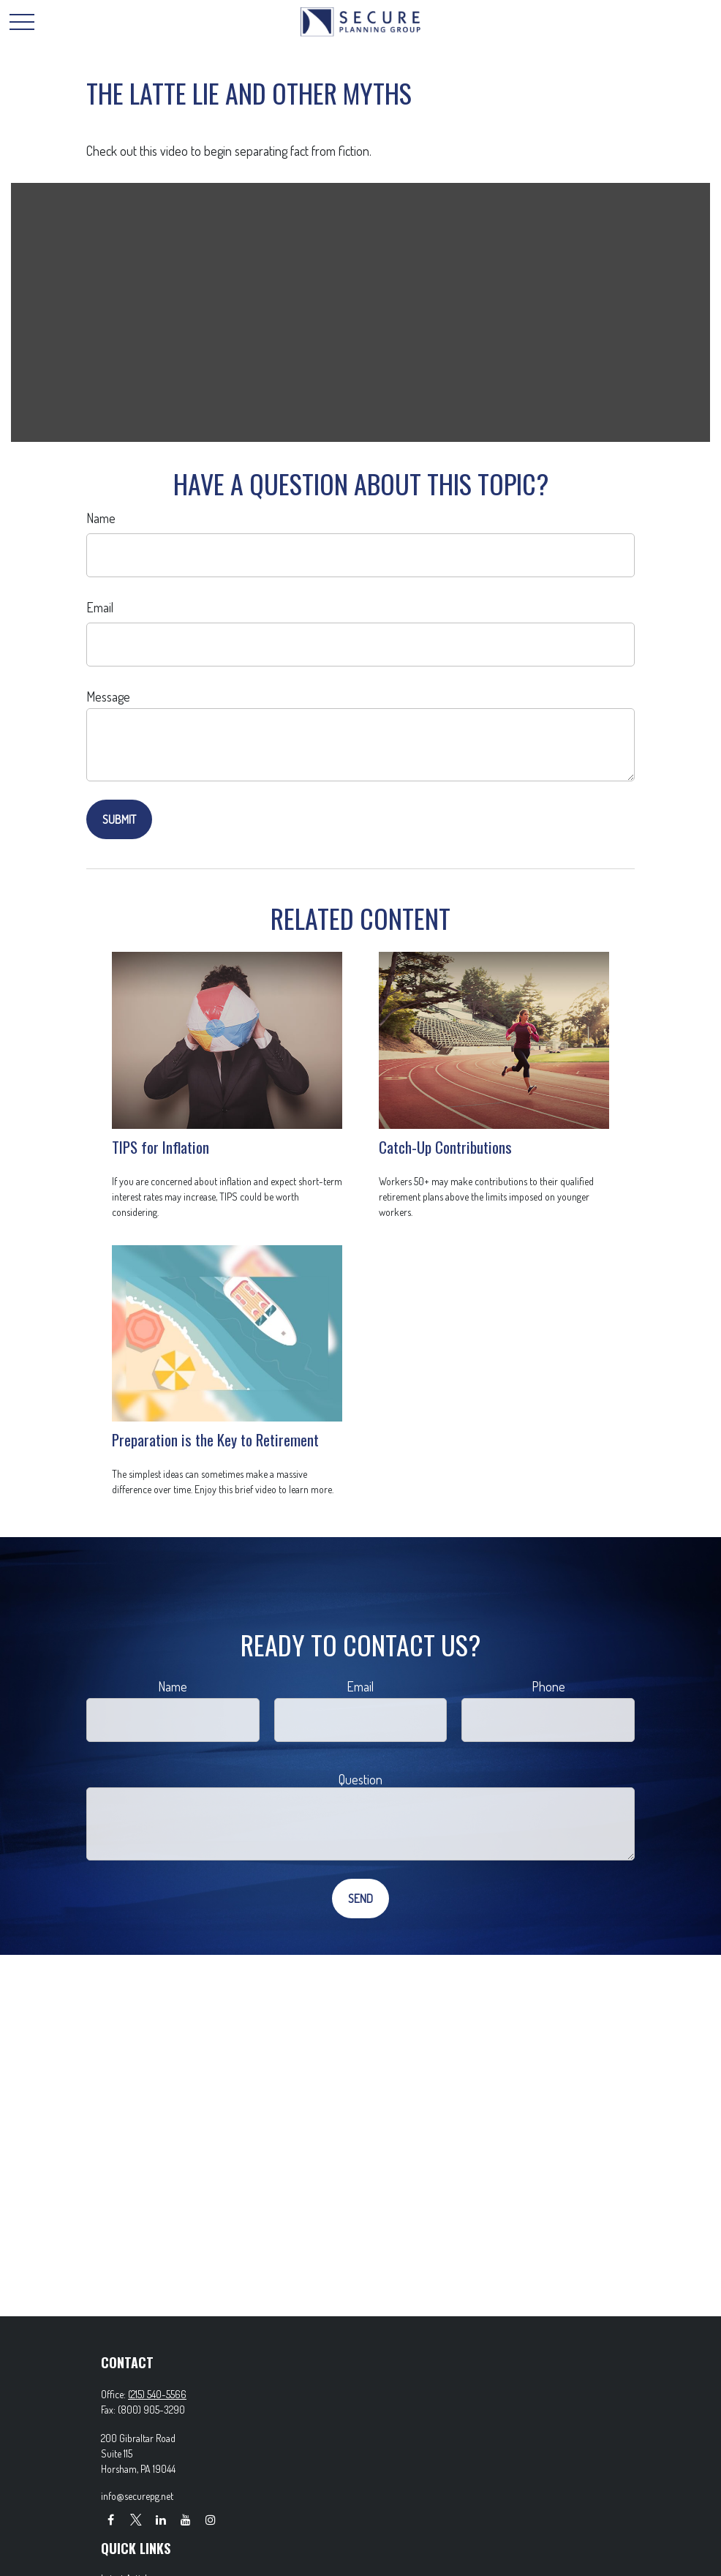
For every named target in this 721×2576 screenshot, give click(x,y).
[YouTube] (185, 2519)
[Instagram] (210, 2519)
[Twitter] (136, 2519)
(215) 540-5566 (157, 2394)
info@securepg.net (137, 2496)
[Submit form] (119, 819)
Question (360, 1779)
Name (101, 518)
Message (108, 696)
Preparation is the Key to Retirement (215, 1439)
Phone (548, 1686)
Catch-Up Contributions (445, 1146)
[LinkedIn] (160, 2519)
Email (99, 607)
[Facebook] (111, 2519)
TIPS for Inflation (160, 1146)
